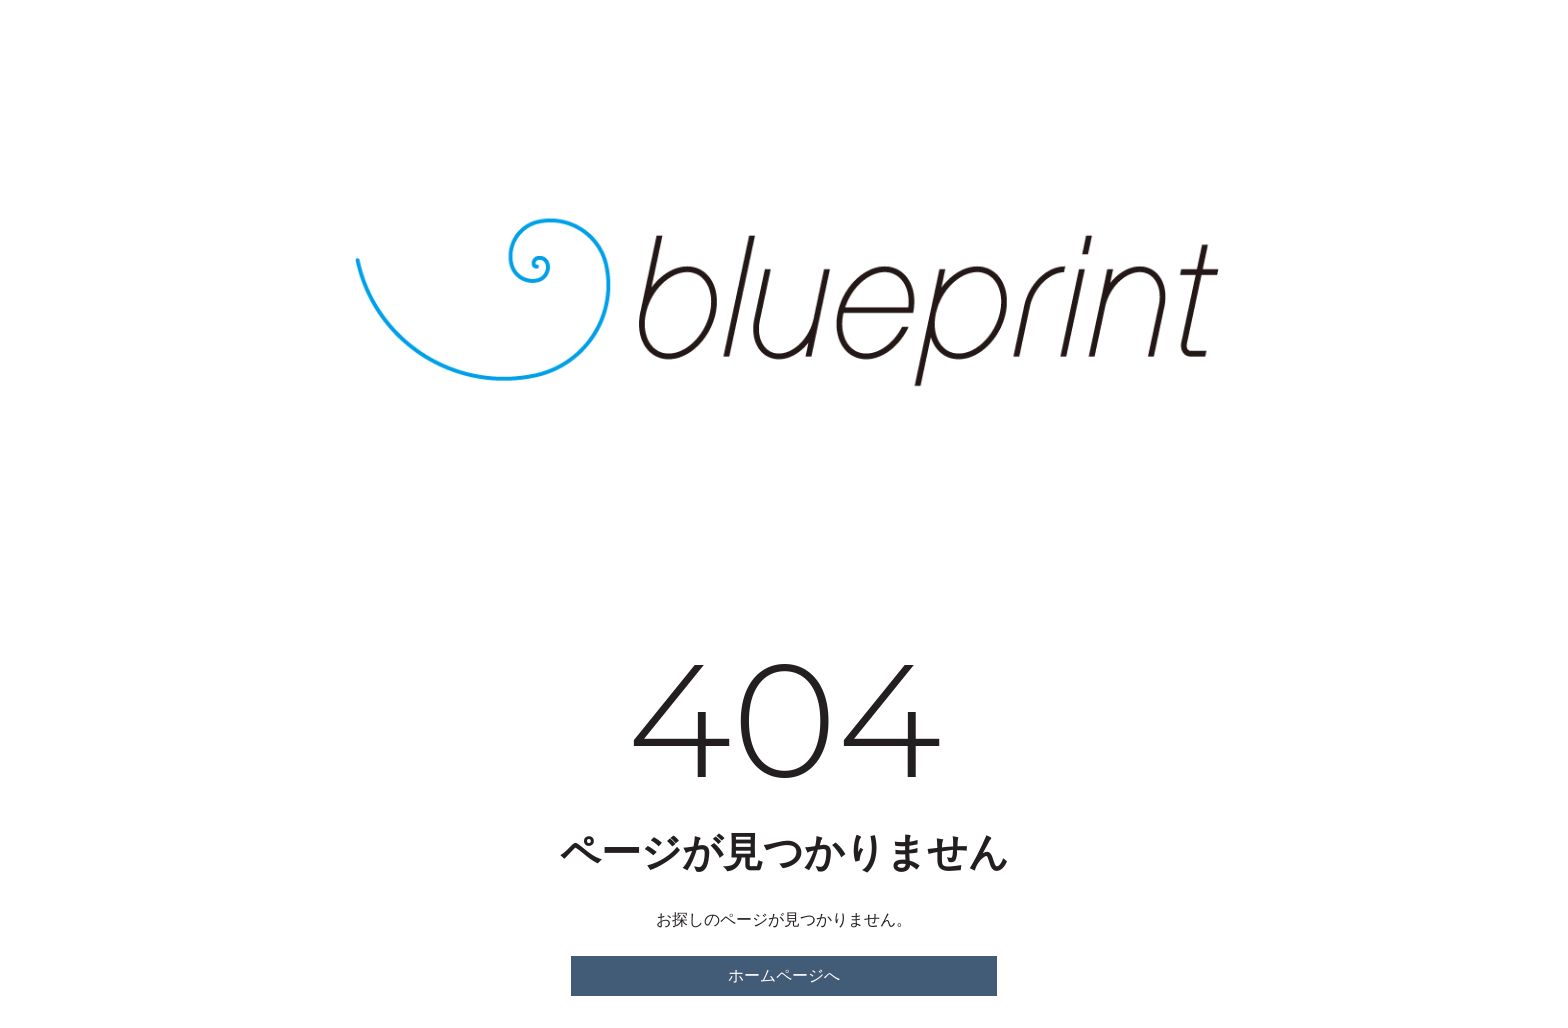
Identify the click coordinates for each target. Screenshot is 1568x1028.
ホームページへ (784, 975)
